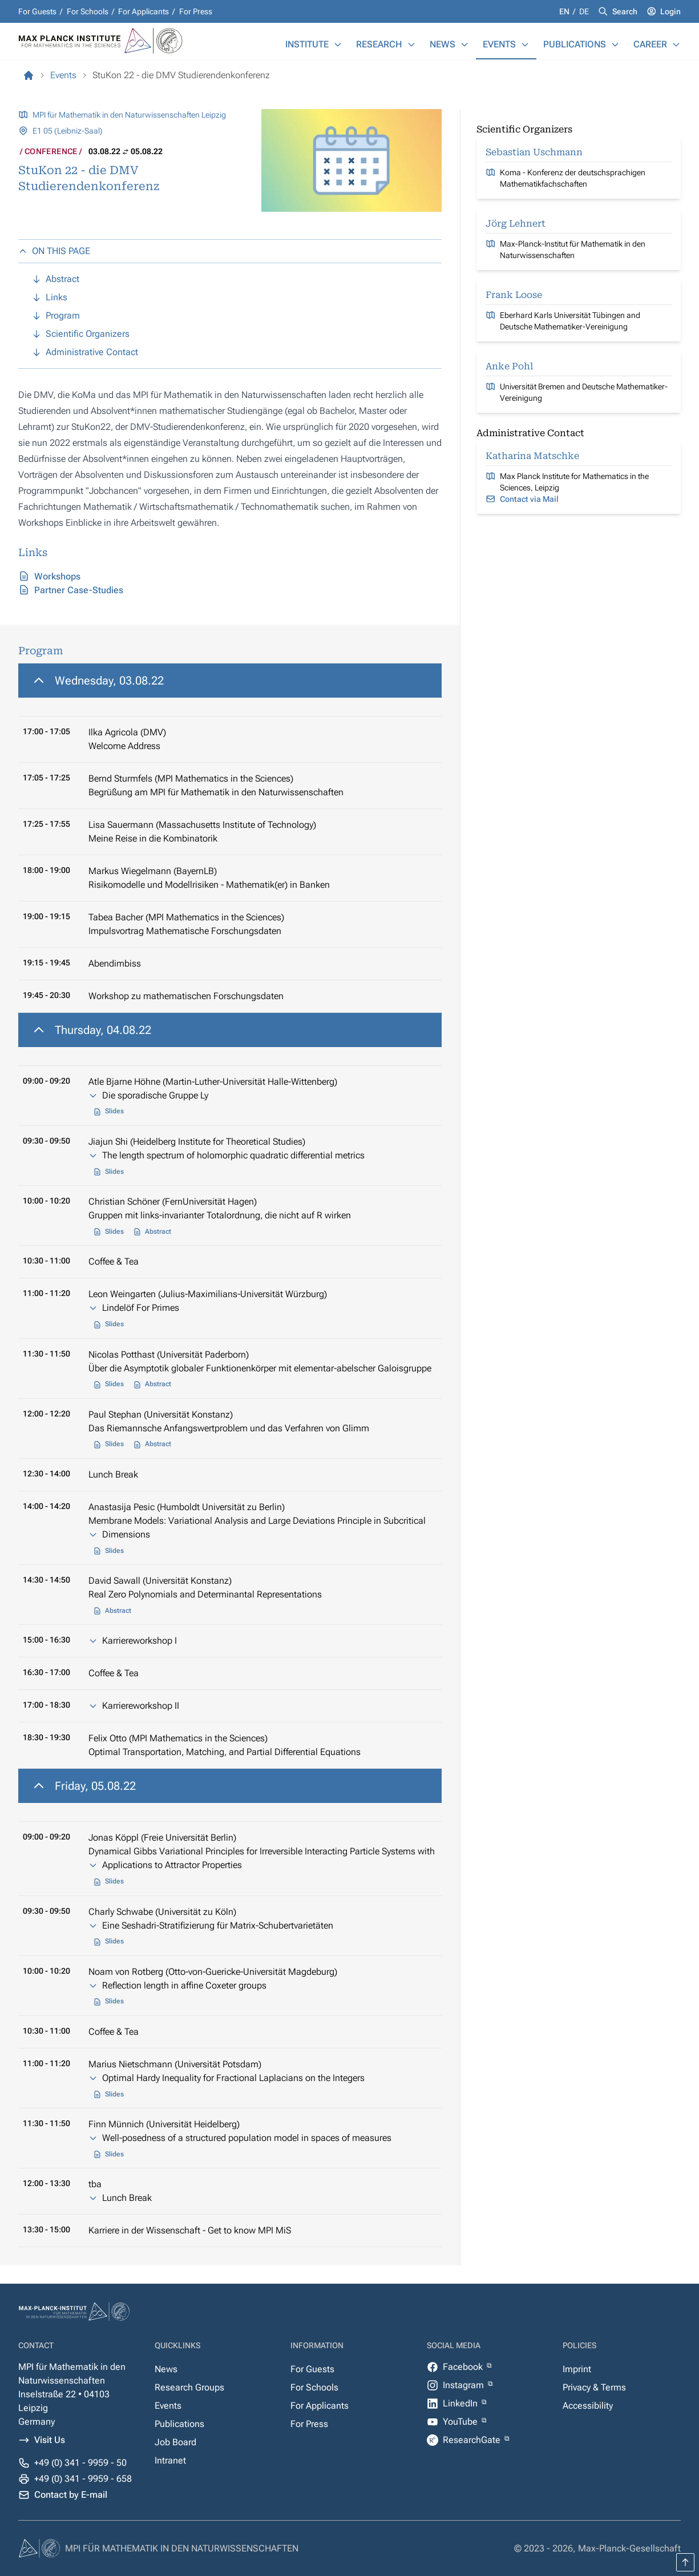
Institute (307, 44)
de (584, 11)
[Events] (525, 44)
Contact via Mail (529, 499)
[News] (464, 44)
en (565, 11)
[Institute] (337, 44)
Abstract (158, 1231)
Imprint (577, 2369)
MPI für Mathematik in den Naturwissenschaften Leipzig (129, 114)
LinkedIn (461, 2403)
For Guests (37, 11)
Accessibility (588, 2405)
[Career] (676, 44)
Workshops (57, 576)
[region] (230, 838)
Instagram (464, 2385)
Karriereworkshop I (139, 1640)
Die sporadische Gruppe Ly (155, 1095)
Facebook (464, 2366)
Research (379, 44)
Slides (114, 1111)
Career (650, 44)
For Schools (87, 11)
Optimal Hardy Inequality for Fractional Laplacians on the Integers (233, 2077)
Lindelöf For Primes (140, 1307)
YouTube (461, 2421)
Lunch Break (113, 1474)
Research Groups (189, 2387)
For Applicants (143, 11)
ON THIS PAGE (54, 250)
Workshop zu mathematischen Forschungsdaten (186, 996)
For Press (195, 11)
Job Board (175, 2442)
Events (499, 44)
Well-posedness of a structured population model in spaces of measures (246, 2137)
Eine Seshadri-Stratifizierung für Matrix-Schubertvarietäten (217, 1925)
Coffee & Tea (113, 1261)
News (442, 44)
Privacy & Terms (594, 2387)
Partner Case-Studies (78, 590)
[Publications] (615, 44)
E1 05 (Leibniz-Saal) (68, 130)
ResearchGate (473, 2439)
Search (624, 11)
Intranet (170, 2460)
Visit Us (49, 2439)
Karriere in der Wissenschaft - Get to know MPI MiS (189, 2230)
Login (670, 11)
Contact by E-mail (70, 2494)
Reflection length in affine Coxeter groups (184, 1985)
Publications (574, 44)
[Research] (411, 44)
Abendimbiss (114, 963)
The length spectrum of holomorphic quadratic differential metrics (233, 1155)
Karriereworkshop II (140, 1705)
